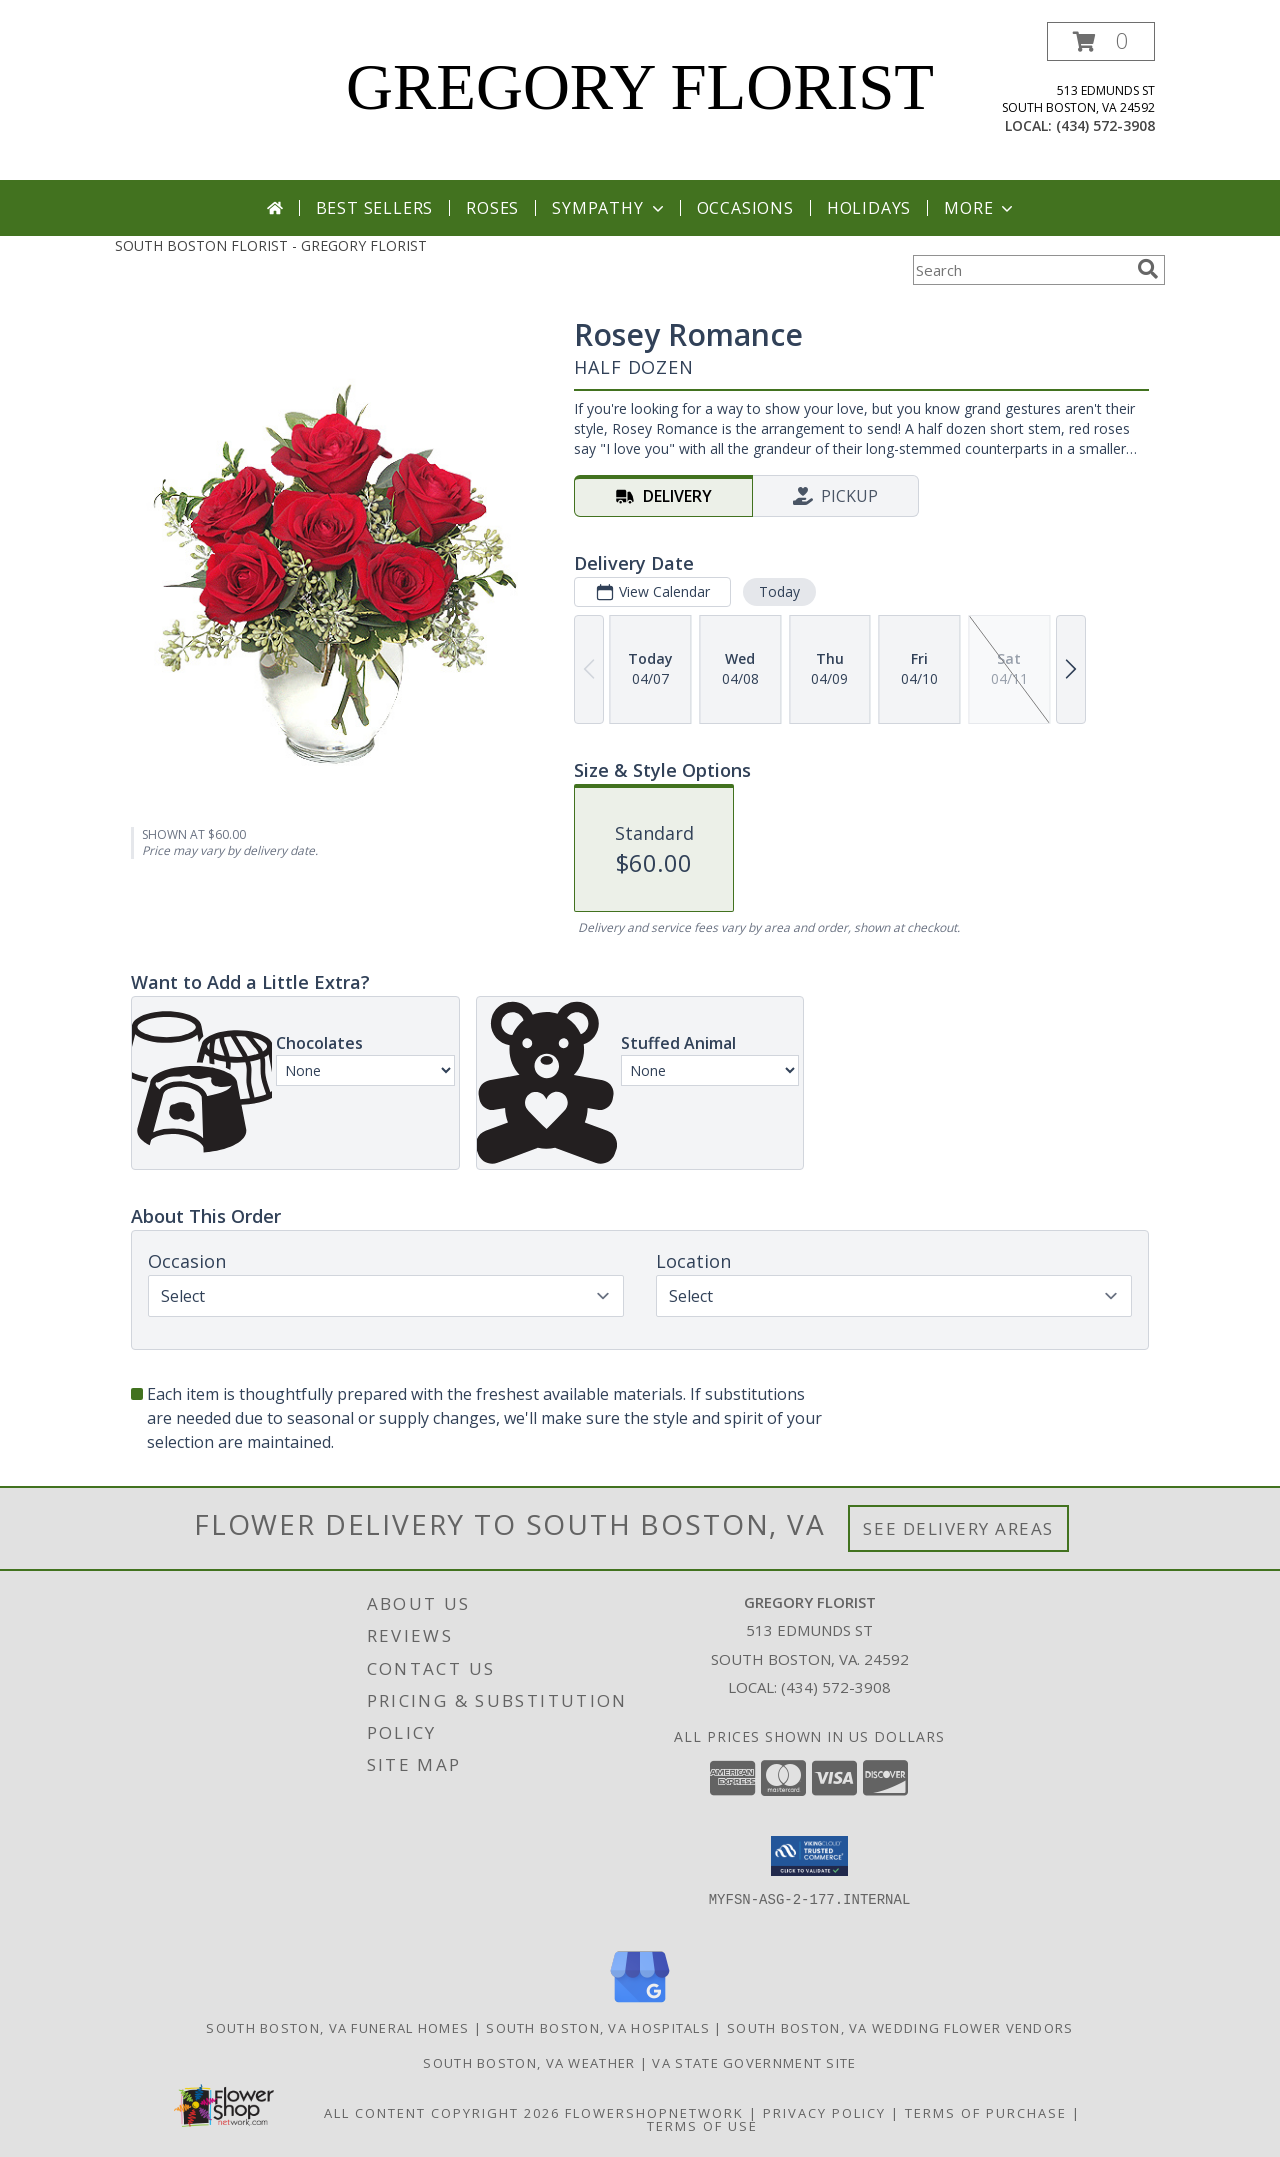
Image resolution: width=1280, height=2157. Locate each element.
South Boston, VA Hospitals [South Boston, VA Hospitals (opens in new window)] (598, 2028)
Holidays (869, 208)
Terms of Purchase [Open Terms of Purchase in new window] (986, 2113)
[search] (1148, 269)
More (980, 208)
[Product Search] (1021, 270)
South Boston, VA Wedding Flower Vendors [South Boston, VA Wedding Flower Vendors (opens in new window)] (900, 2028)
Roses (492, 208)
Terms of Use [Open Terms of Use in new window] (702, 2126)
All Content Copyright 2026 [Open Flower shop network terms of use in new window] (442, 2113)
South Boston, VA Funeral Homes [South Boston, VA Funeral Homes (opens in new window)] (337, 2028)
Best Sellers (375, 208)
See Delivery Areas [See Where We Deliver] (958, 1528)
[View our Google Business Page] (640, 2003)
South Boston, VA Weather (529, 2063)
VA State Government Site (754, 2063)
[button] (1101, 41)
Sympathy (609, 208)
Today (779, 591)
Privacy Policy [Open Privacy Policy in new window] (824, 2113)
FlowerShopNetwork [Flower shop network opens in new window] (654, 2113)
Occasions (745, 208)
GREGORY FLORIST (640, 87)
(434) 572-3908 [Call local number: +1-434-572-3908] (1105, 125)
